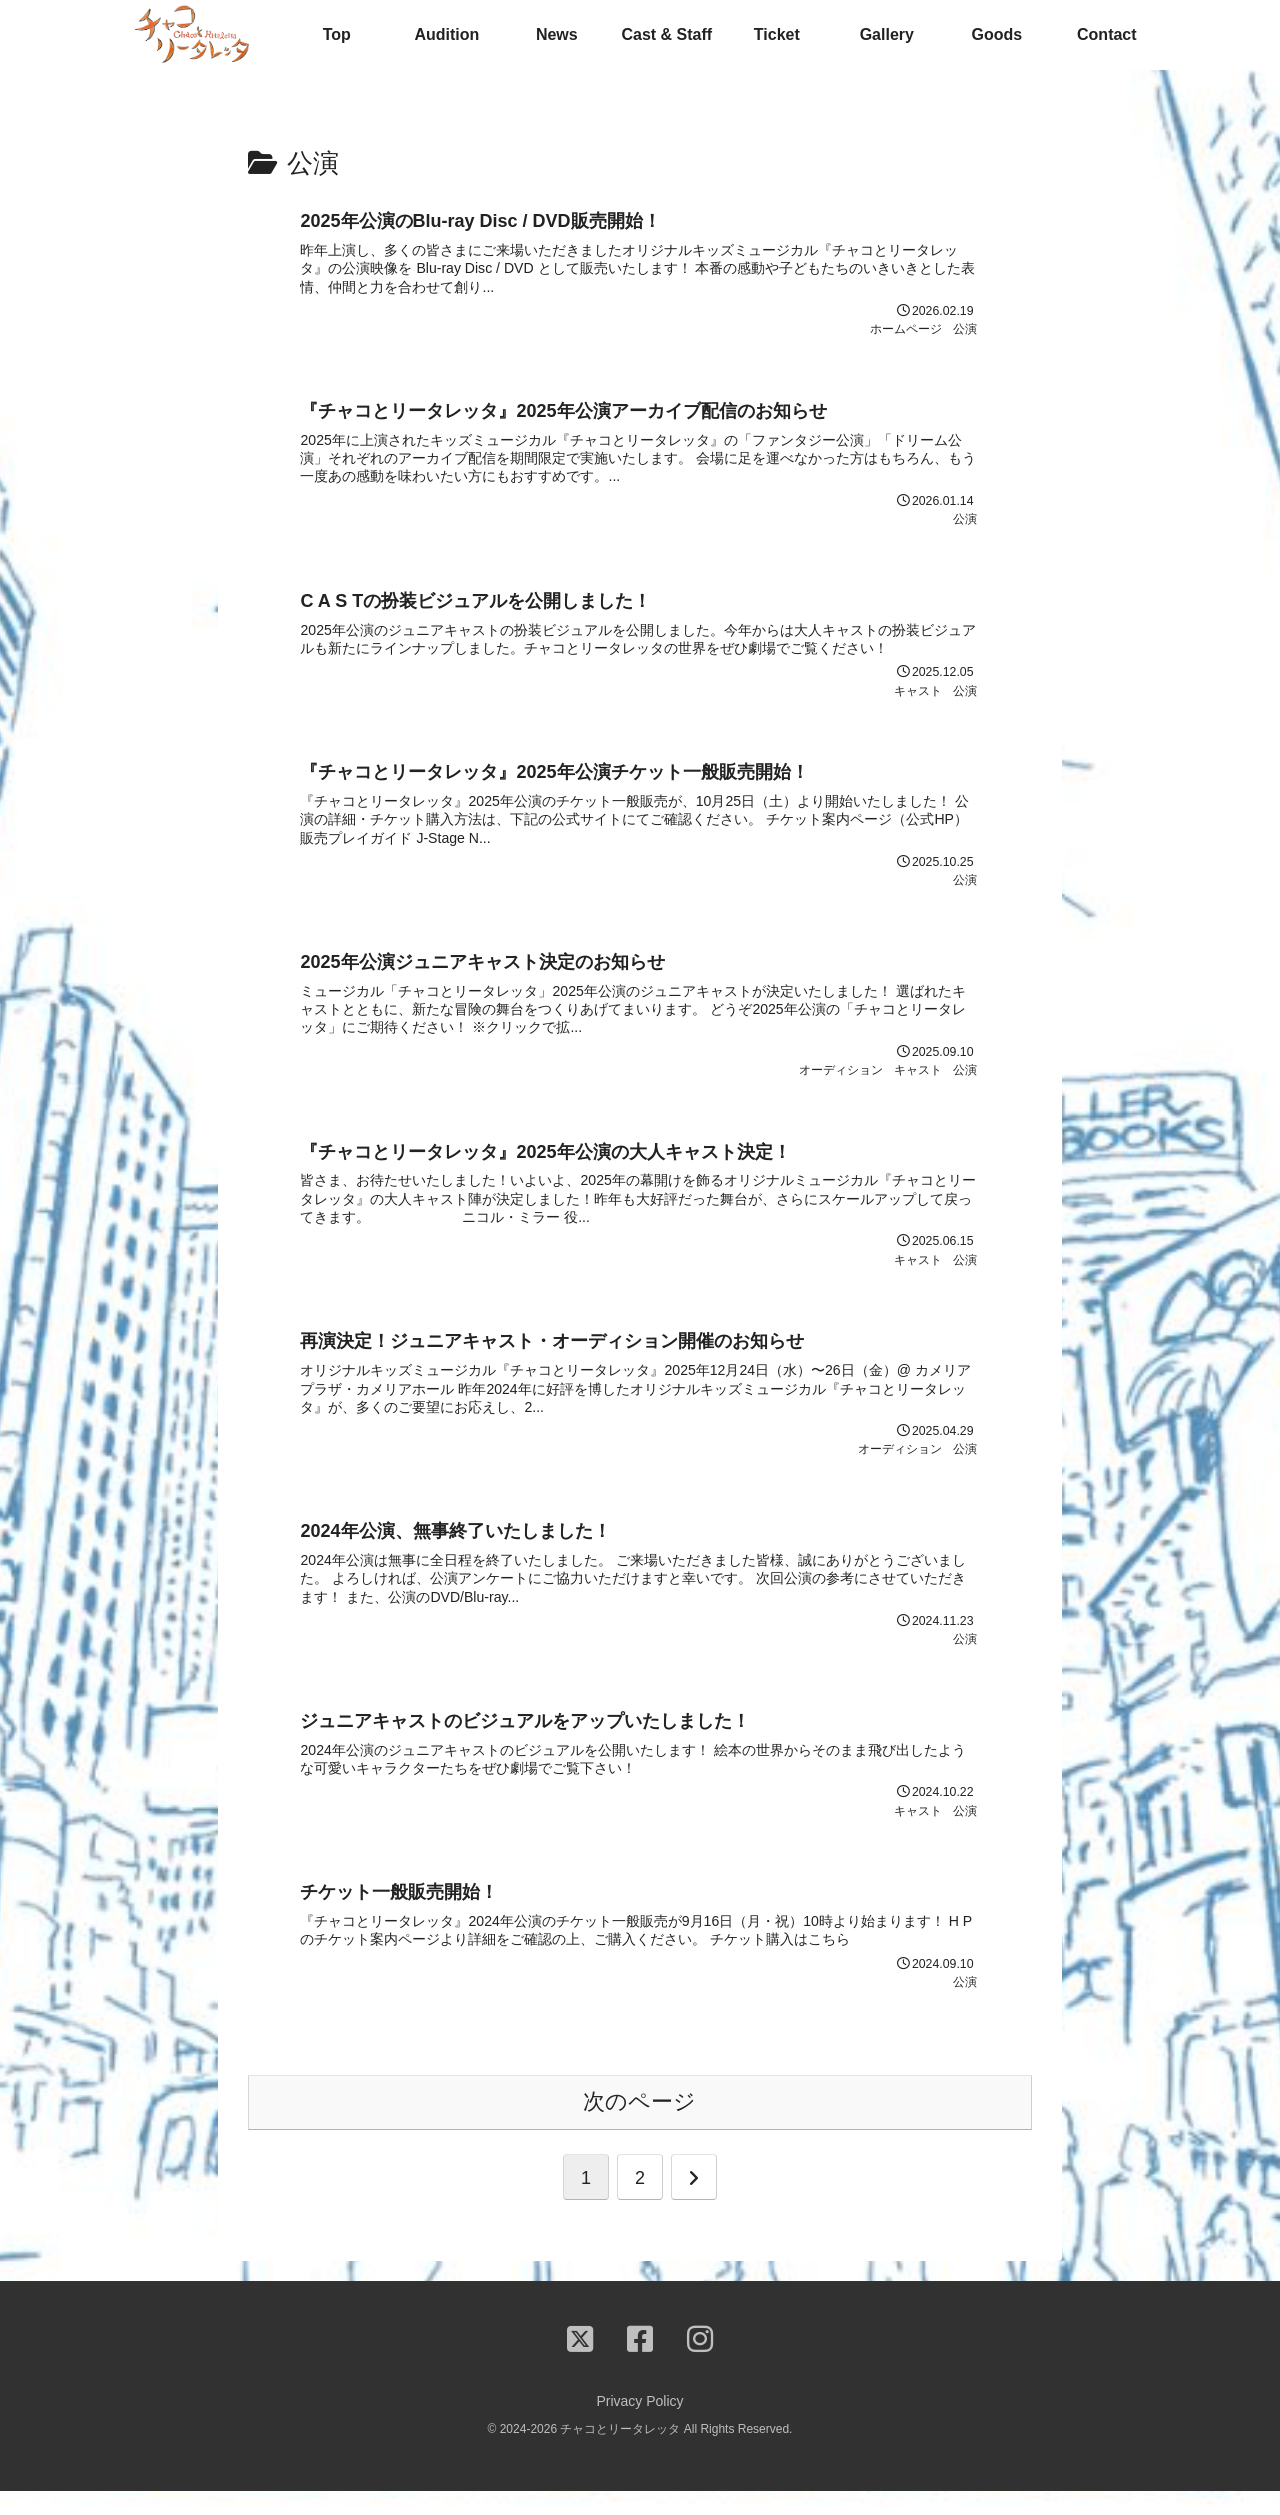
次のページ (639, 2126)
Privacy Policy (639, 2425)
